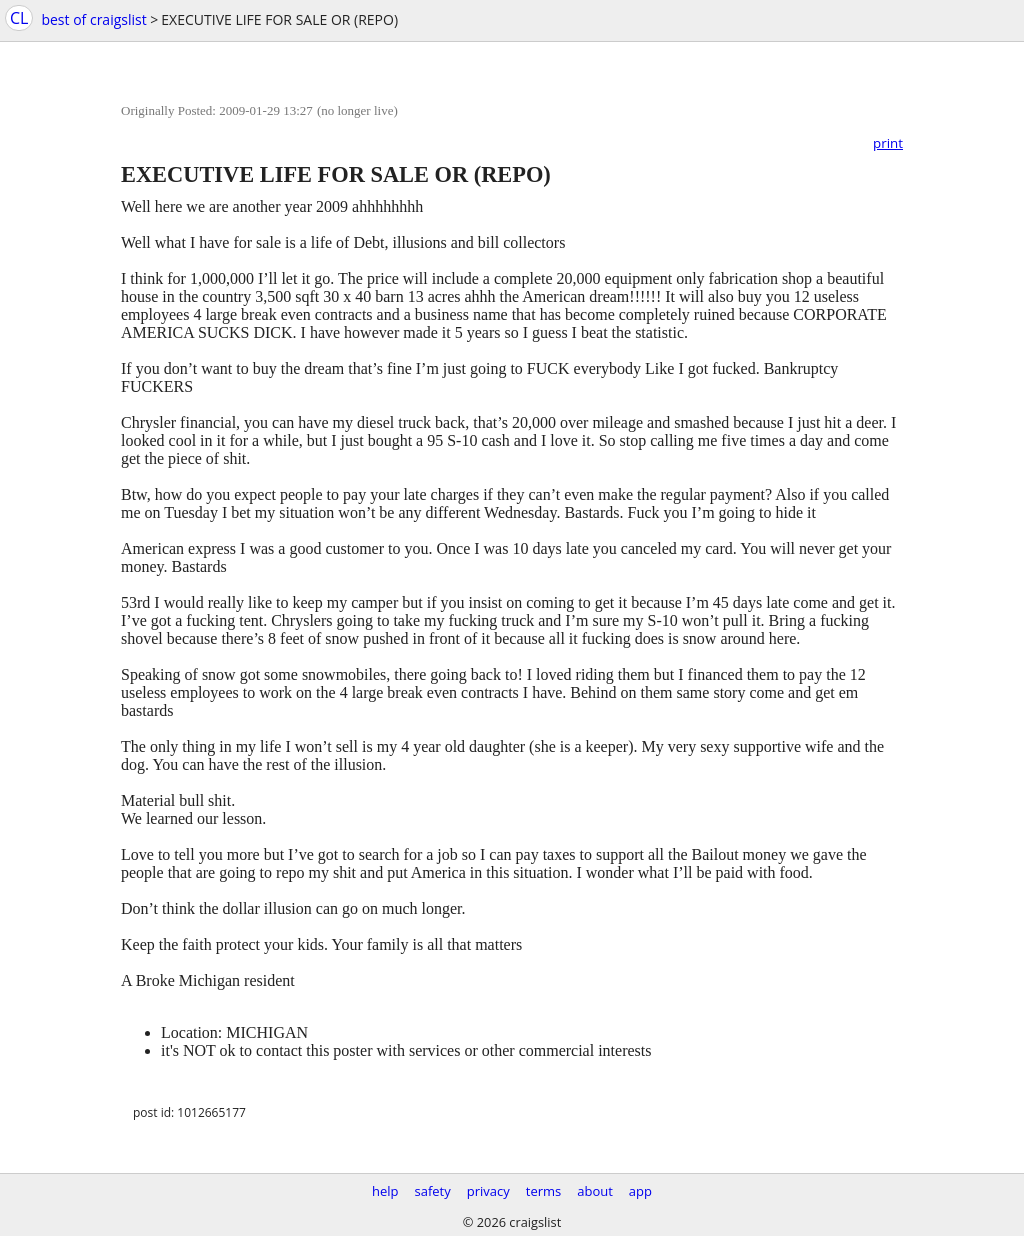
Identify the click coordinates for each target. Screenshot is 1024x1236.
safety (433, 1191)
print (888, 143)
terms (543, 1191)
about (595, 1191)
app (640, 1191)
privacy (488, 1191)
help (385, 1191)
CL (19, 18)
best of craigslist (93, 19)
